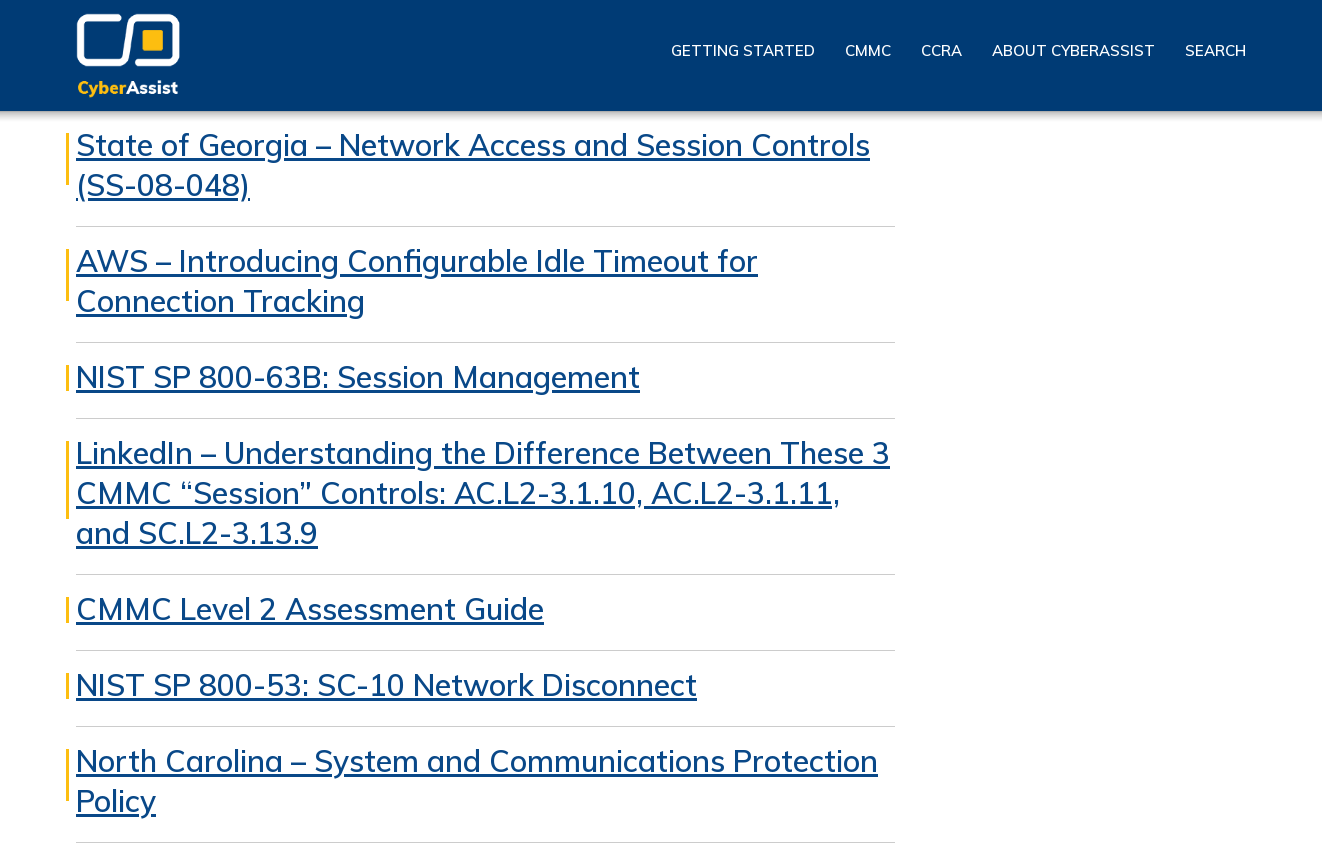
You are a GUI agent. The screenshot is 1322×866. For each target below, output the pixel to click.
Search (1215, 50)
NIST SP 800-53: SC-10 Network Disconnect (386, 685)
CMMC (868, 50)
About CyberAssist (1073, 50)
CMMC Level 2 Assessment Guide (310, 609)
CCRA (941, 50)
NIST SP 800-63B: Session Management (358, 377)
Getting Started (743, 50)
